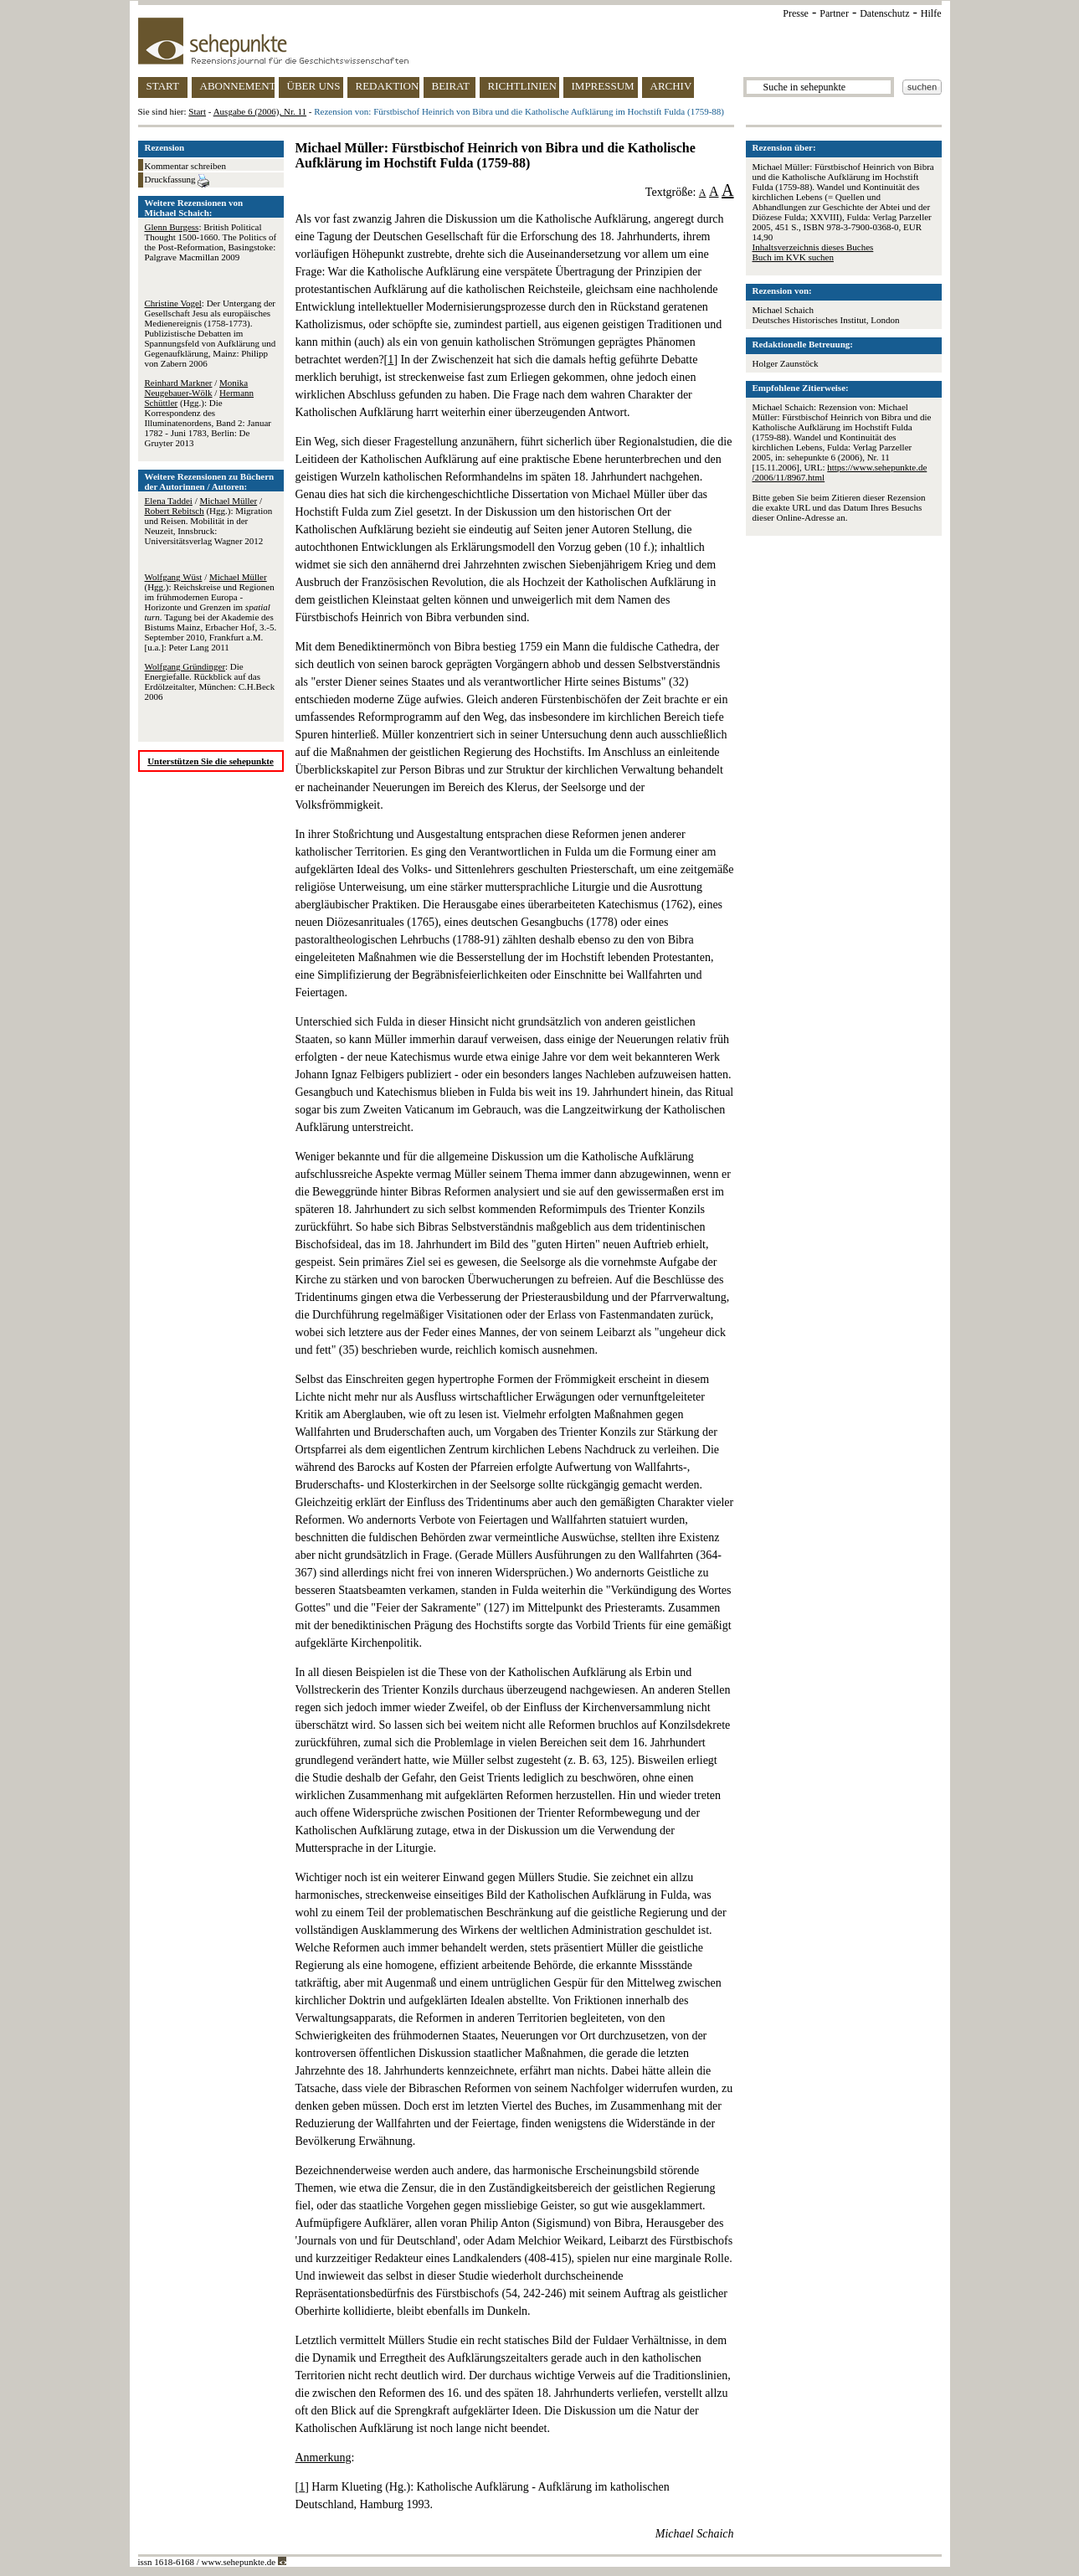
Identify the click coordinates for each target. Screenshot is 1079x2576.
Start (197, 111)
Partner (834, 13)
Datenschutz (884, 13)
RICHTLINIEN (522, 86)
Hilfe (931, 13)
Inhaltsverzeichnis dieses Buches (813, 247)
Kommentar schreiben (185, 166)
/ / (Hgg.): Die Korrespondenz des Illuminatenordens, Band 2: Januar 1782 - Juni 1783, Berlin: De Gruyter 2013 (208, 413)
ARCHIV (671, 86)
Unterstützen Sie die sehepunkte (210, 761)
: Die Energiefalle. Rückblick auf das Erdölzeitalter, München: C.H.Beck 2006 (210, 681)
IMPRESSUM (603, 86)
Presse (796, 13)
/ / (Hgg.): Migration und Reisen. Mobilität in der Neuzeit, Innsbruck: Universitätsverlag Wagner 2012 (209, 521)
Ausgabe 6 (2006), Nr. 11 (259, 111)
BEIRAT (451, 86)
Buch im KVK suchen (793, 257)
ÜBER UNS (314, 86)
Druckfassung (177, 181)
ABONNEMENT (237, 86)
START (162, 86)
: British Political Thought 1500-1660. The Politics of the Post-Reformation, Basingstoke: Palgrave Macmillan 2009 (211, 242)
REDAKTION (387, 86)
